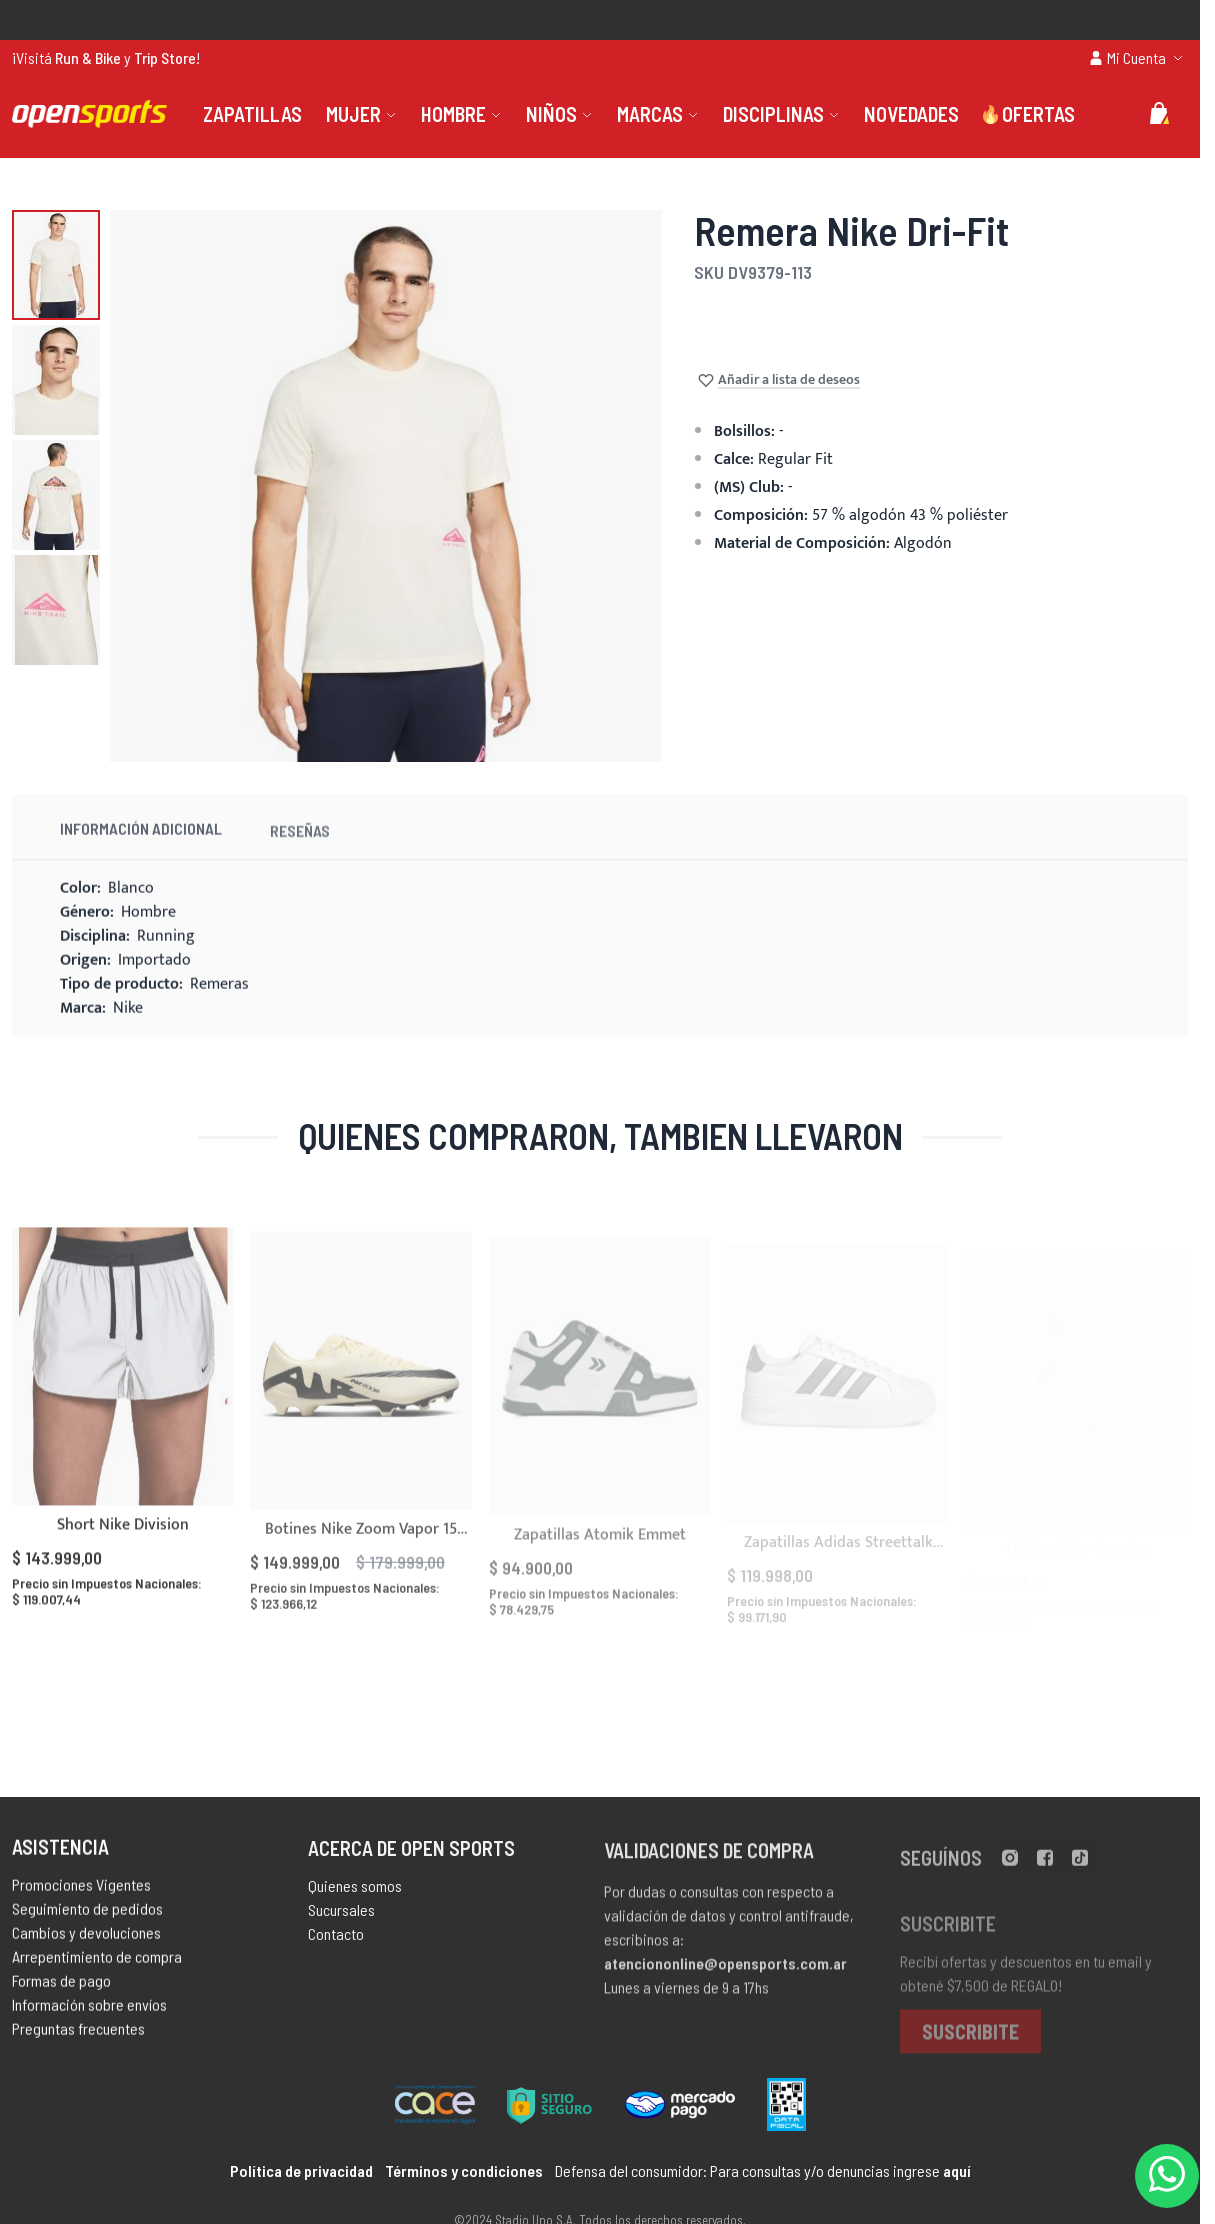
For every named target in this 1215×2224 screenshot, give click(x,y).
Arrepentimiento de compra (97, 1965)
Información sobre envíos (89, 2013)
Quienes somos (355, 1898)
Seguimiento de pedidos (87, 1917)
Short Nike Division (123, 1548)
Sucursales (341, 1922)
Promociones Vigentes (81, 1893)
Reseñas (300, 856)
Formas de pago (61, 1989)
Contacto (336, 1946)
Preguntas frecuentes (78, 2037)
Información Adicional (141, 850)
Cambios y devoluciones (86, 1941)
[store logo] (89, 114)
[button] (56, 265)
